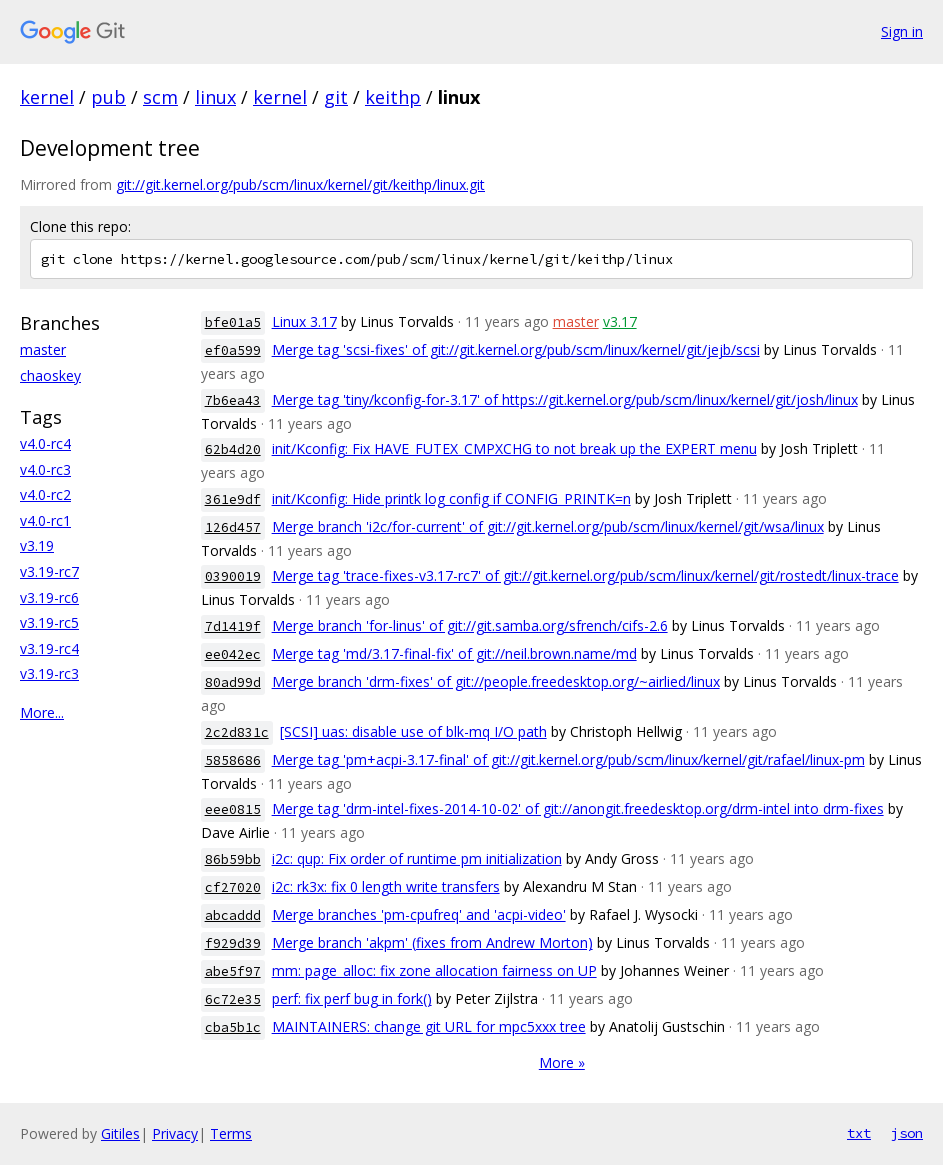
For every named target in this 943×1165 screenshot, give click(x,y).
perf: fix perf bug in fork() (352, 998)
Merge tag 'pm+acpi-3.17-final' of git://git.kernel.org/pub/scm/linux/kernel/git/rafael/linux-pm (568, 759)
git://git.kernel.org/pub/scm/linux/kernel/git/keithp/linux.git (300, 184)
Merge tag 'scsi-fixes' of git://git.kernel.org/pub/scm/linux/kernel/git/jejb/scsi (516, 349)
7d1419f (233, 626)
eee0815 (233, 809)
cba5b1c (233, 1027)
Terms (231, 1133)
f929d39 (233, 943)
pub (108, 97)
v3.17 (620, 321)
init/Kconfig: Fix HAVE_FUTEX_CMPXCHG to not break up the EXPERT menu (514, 448)
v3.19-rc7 (49, 571)
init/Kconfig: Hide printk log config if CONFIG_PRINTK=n (451, 498)
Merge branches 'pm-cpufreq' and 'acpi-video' (419, 914)
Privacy (175, 1133)
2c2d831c (237, 732)
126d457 (233, 527)
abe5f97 (233, 971)
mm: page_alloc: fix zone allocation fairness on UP (434, 970)
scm (160, 97)
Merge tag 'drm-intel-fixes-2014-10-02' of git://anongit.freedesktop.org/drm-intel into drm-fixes (578, 808)
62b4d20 (233, 449)
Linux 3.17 (304, 321)
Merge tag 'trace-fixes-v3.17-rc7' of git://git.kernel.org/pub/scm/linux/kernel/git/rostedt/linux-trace (585, 575)
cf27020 (233, 887)
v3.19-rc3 (49, 673)
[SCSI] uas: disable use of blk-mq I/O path (413, 731)
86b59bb (233, 859)
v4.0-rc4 (45, 443)
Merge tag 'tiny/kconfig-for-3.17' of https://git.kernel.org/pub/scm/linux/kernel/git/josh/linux (565, 399)
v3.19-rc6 (49, 597)
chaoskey (50, 375)
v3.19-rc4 (49, 648)
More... (42, 712)
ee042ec (233, 654)
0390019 (233, 576)
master (43, 349)
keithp (393, 97)
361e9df (233, 499)
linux (215, 97)
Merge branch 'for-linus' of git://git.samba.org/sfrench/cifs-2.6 (470, 625)
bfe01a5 (233, 322)
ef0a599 (233, 350)
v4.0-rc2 (45, 494)
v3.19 (37, 545)
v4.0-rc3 (45, 469)
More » (562, 1062)
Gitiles (120, 1133)
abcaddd (233, 915)
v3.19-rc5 (49, 622)
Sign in (902, 31)
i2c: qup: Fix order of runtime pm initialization (417, 858)
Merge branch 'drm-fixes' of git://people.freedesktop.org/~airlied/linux (496, 681)
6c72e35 (233, 999)
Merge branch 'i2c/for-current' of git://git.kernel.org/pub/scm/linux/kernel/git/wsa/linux (548, 526)
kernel (47, 97)
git (336, 97)
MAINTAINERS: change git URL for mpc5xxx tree (429, 1026)
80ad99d (233, 682)
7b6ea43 (233, 400)
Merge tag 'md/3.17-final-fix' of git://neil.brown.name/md (454, 653)
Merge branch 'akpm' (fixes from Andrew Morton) (432, 942)
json (907, 1133)
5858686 (233, 760)
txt (859, 1133)
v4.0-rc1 (45, 520)
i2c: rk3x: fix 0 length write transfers (386, 886)
